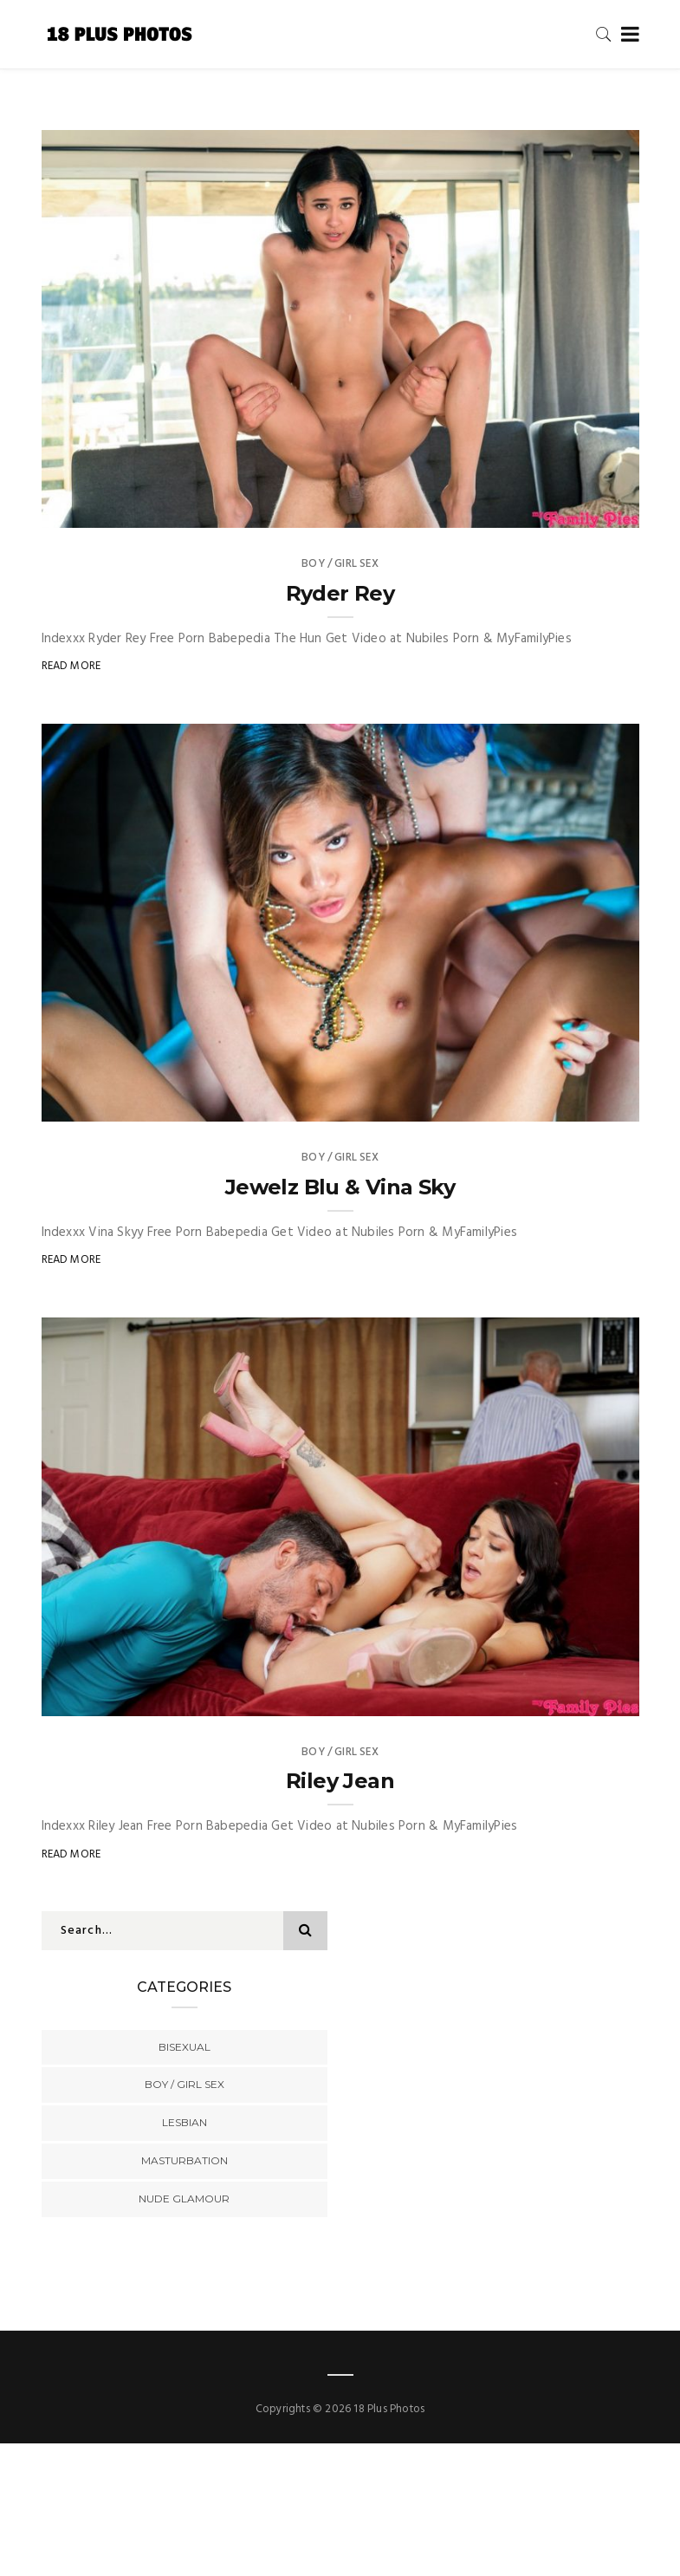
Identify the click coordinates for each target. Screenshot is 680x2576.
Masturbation (184, 2160)
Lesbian (184, 2122)
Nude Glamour (184, 2198)
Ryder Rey (340, 593)
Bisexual (184, 2046)
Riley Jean (340, 1780)
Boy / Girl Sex (340, 564)
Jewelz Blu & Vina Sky (340, 1187)
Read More (71, 666)
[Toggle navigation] (626, 35)
